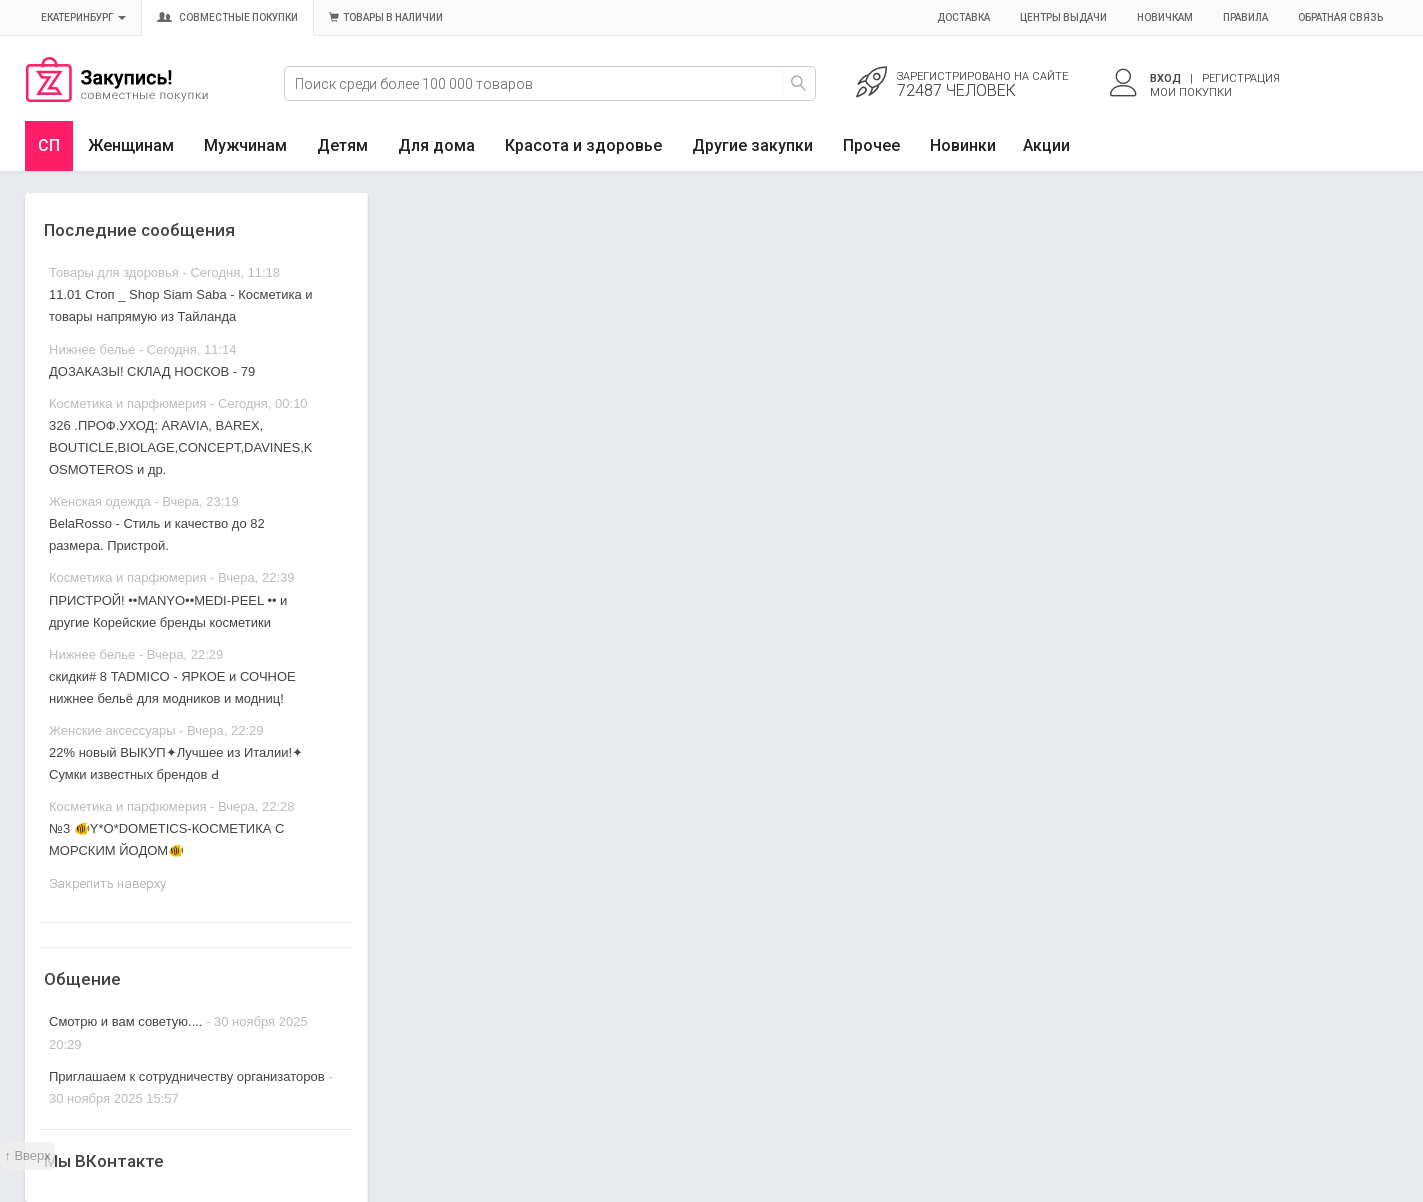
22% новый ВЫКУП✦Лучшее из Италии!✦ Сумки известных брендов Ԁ (176, 763)
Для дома (436, 145)
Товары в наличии (386, 17)
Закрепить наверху (107, 883)
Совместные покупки (227, 17)
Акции (1046, 145)
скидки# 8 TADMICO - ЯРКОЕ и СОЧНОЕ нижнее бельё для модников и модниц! (172, 687)
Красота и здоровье (583, 145)
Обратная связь (1340, 17)
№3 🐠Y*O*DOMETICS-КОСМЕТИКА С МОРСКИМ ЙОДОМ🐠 (166, 839)
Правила (1245, 17)
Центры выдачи (1063, 17)
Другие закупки (752, 145)
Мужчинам (245, 145)
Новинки (963, 145)
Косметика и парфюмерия (127, 403)
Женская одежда (100, 501)
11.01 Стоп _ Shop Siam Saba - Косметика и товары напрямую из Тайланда (181, 305)
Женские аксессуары (112, 730)
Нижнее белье (92, 349)
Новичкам (1165, 17)
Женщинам (131, 145)
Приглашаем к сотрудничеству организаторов (188, 1076)
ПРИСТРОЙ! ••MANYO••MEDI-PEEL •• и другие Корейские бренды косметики (168, 611)
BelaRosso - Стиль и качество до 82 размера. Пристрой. (157, 534)
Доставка (963, 17)
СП (49, 145)
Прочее (871, 145)
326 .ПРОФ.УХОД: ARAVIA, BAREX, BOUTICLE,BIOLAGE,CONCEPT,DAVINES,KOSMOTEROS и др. (180, 447)
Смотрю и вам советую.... (125, 1021)
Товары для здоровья (114, 272)
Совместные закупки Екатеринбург (117, 97)
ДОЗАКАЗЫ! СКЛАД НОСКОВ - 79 (152, 371)
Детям (342, 145)
